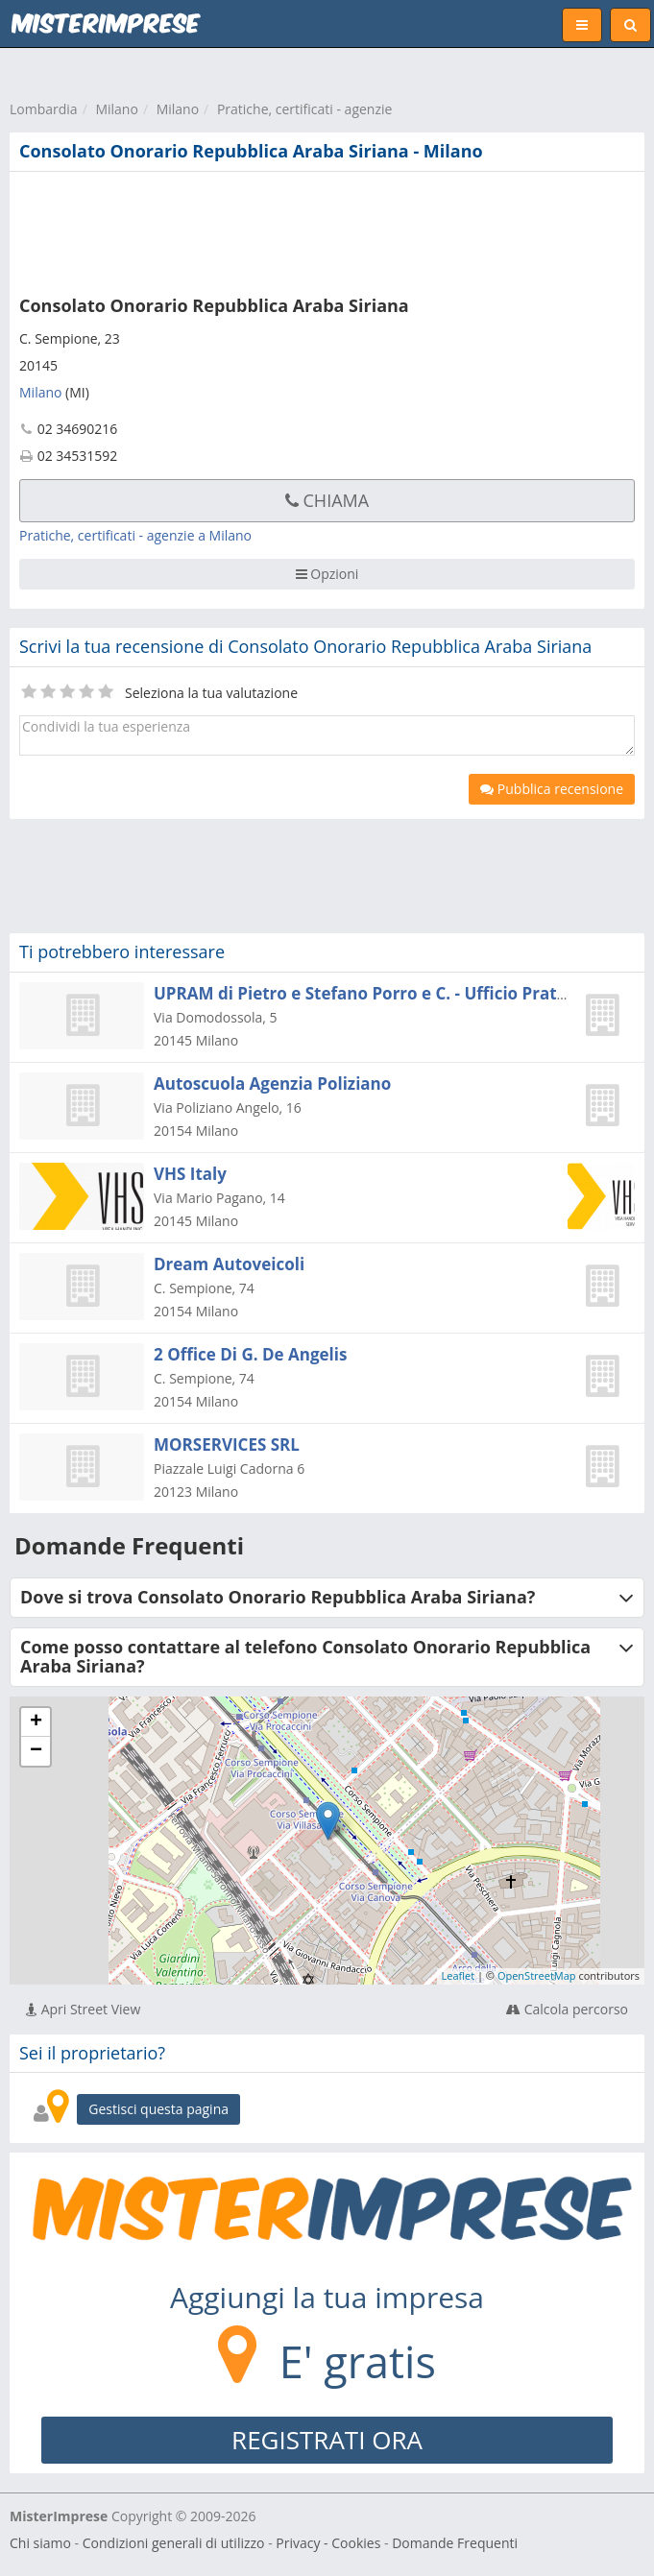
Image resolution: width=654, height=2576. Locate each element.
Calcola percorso (567, 2009)
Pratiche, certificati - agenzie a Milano (135, 535)
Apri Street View (83, 2009)
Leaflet (458, 1975)
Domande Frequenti (455, 2543)
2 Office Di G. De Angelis (250, 1354)
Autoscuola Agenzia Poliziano (272, 1083)
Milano (116, 109)
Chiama (327, 500)
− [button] (36, 1751)
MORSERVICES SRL (227, 1444)
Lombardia (44, 109)
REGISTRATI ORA (327, 2439)
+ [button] (36, 1722)
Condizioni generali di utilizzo (174, 2543)
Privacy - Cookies (328, 2543)
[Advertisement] (293, 229)
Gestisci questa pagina (158, 2109)
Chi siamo (40, 2543)
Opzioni (327, 574)
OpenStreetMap (536, 1975)
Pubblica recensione (551, 789)
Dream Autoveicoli (229, 1264)
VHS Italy (190, 1174)
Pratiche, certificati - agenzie (305, 109)
